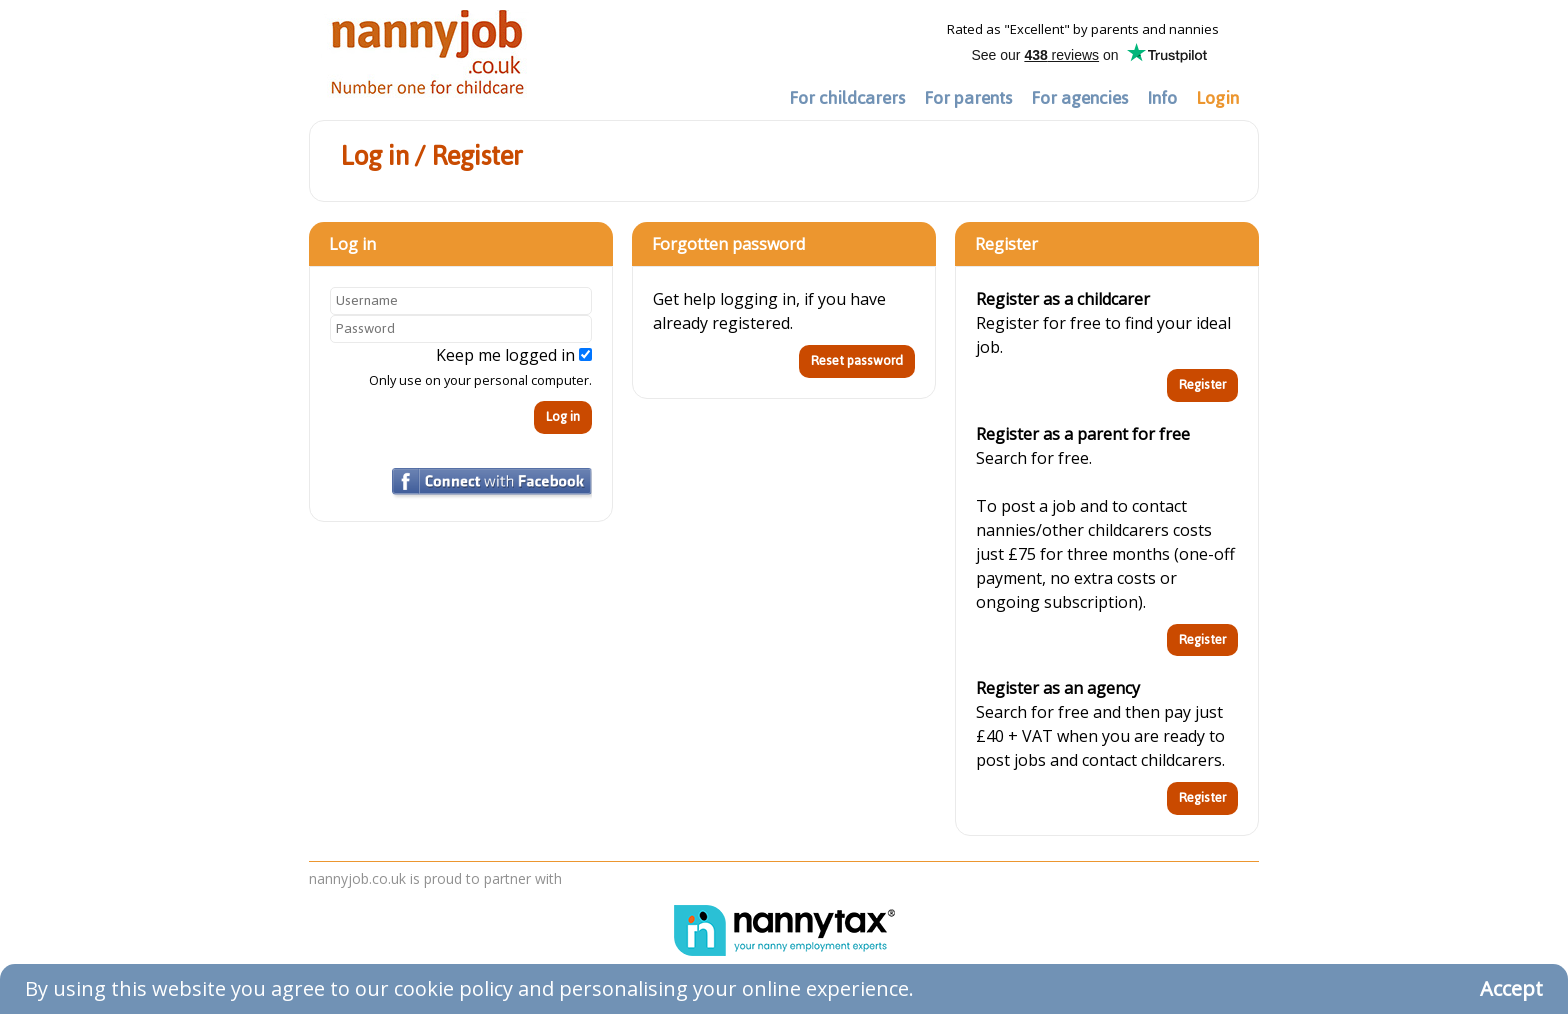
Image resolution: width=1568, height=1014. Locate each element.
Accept (1511, 988)
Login (1217, 98)
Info (1162, 98)
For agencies (1079, 98)
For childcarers (847, 98)
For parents (968, 98)
